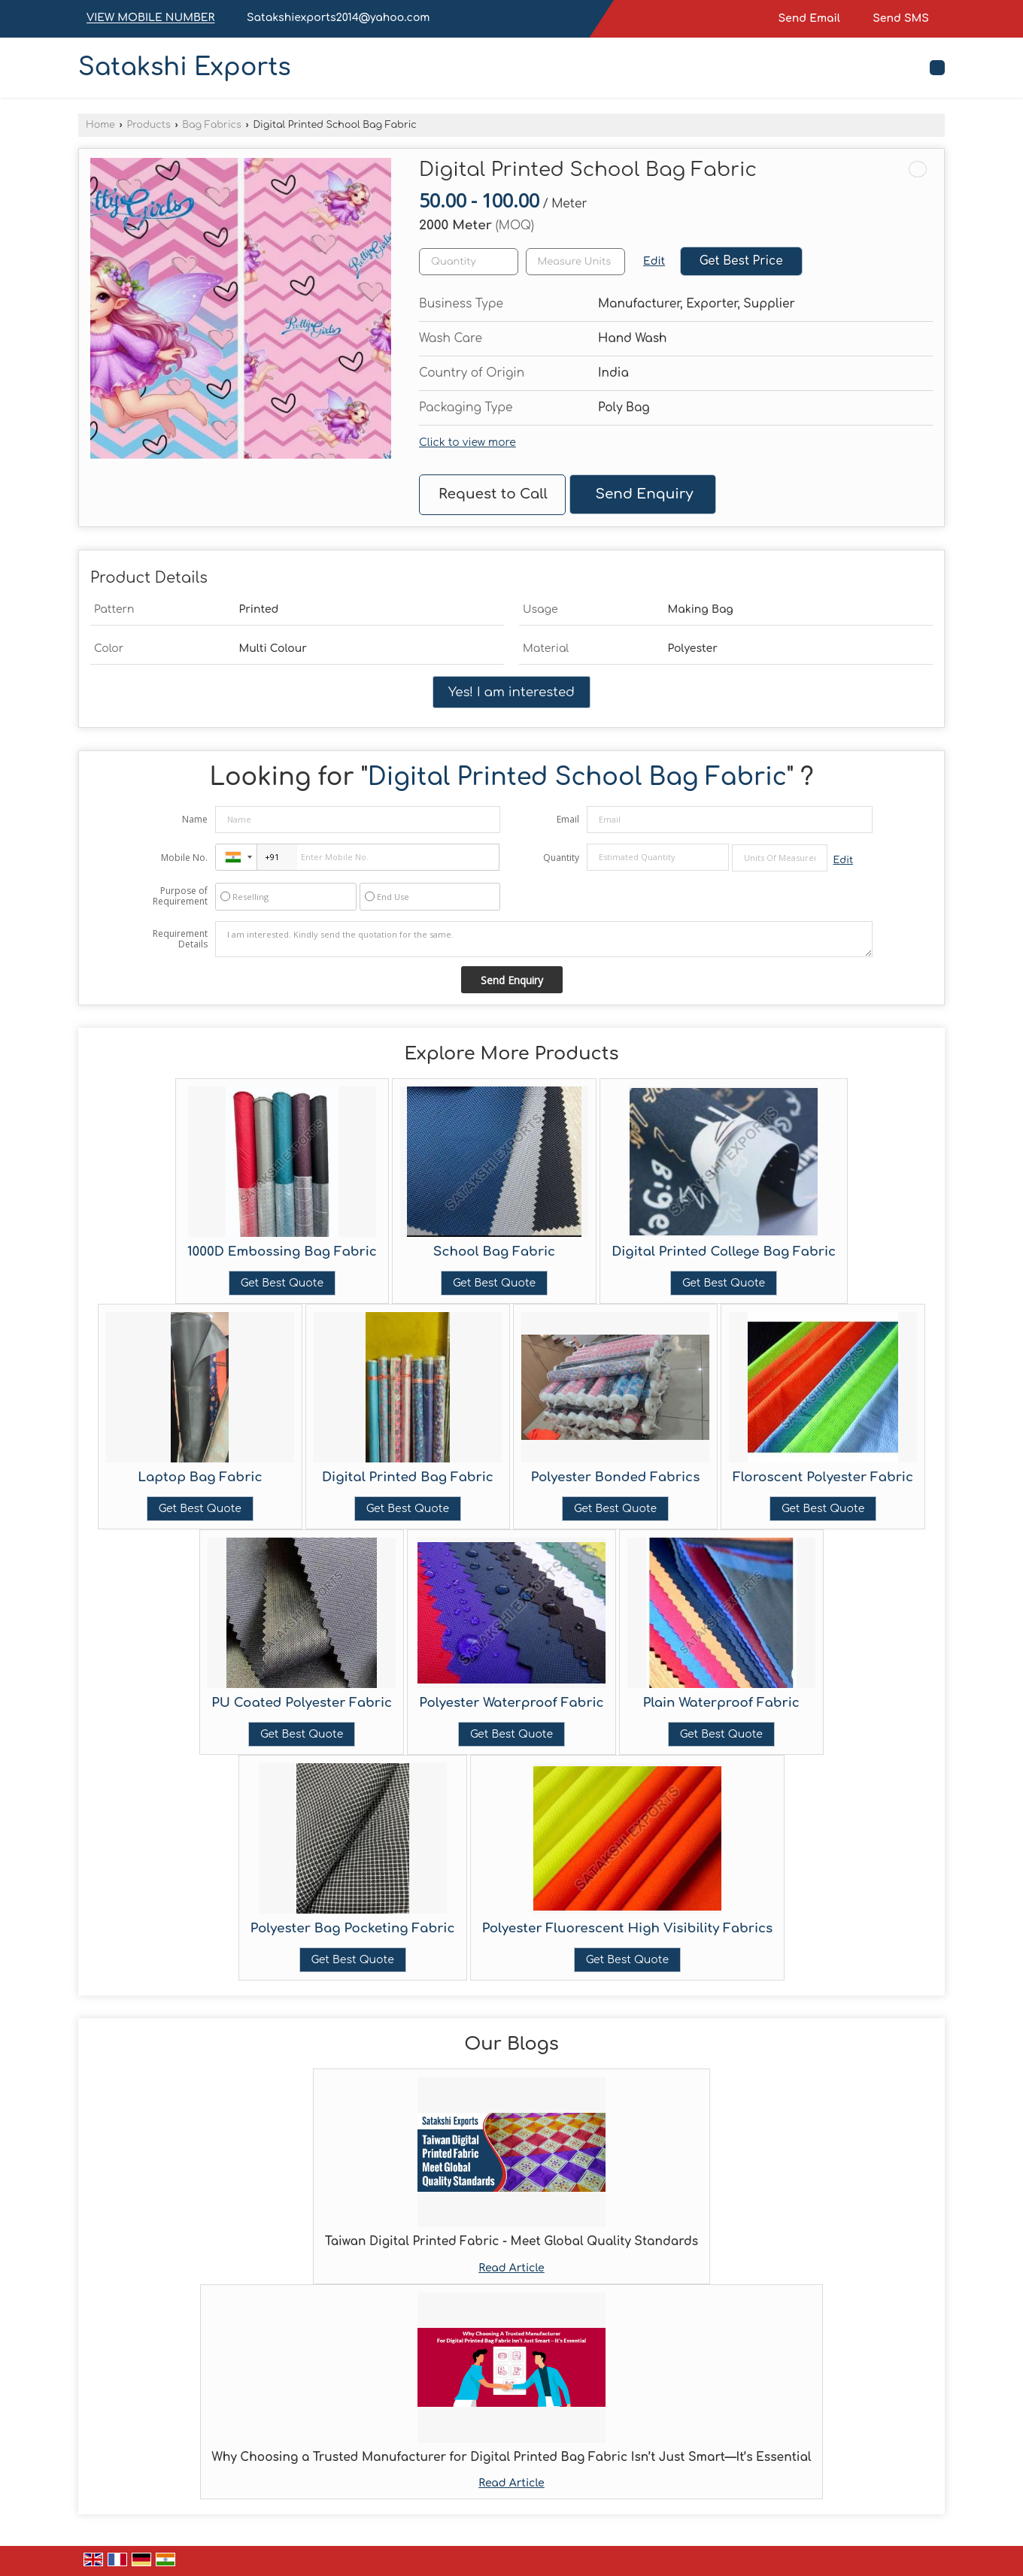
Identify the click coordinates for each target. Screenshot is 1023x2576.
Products (148, 125)
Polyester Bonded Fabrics (615, 1477)
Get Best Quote (282, 1283)
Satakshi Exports (184, 68)
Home (100, 125)
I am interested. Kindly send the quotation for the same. (544, 939)
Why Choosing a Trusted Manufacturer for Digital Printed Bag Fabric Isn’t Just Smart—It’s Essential (512, 2457)
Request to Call (493, 494)
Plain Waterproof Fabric (721, 1703)
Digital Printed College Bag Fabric (724, 1251)
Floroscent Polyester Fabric (823, 1477)
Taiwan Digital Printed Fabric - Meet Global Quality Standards (511, 2241)
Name (195, 819)
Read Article (511, 2268)
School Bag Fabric (494, 1251)
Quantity (561, 857)
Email (568, 819)
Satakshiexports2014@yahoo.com (338, 17)
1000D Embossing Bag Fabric (282, 1251)
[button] (150, 18)
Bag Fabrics (211, 125)
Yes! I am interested (511, 692)
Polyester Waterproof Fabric (511, 1703)
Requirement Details (180, 939)
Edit (654, 261)
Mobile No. (184, 857)
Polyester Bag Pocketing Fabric (352, 1928)
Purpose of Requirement (180, 896)
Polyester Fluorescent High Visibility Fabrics (627, 1928)
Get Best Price (741, 261)
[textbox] (575, 261)
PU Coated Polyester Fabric (301, 1703)
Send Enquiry (644, 494)
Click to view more (467, 442)
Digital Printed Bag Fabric (407, 1477)
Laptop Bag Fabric (200, 1477)
